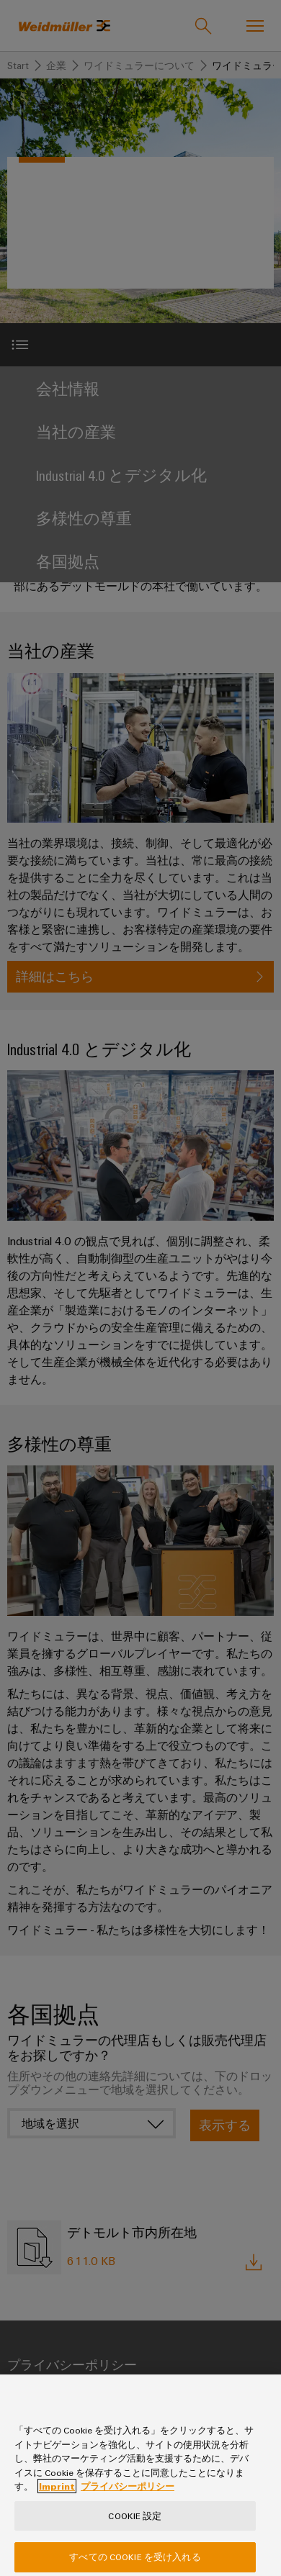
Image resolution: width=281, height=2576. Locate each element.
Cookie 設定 (134, 2533)
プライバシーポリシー (127, 2504)
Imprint (57, 2504)
